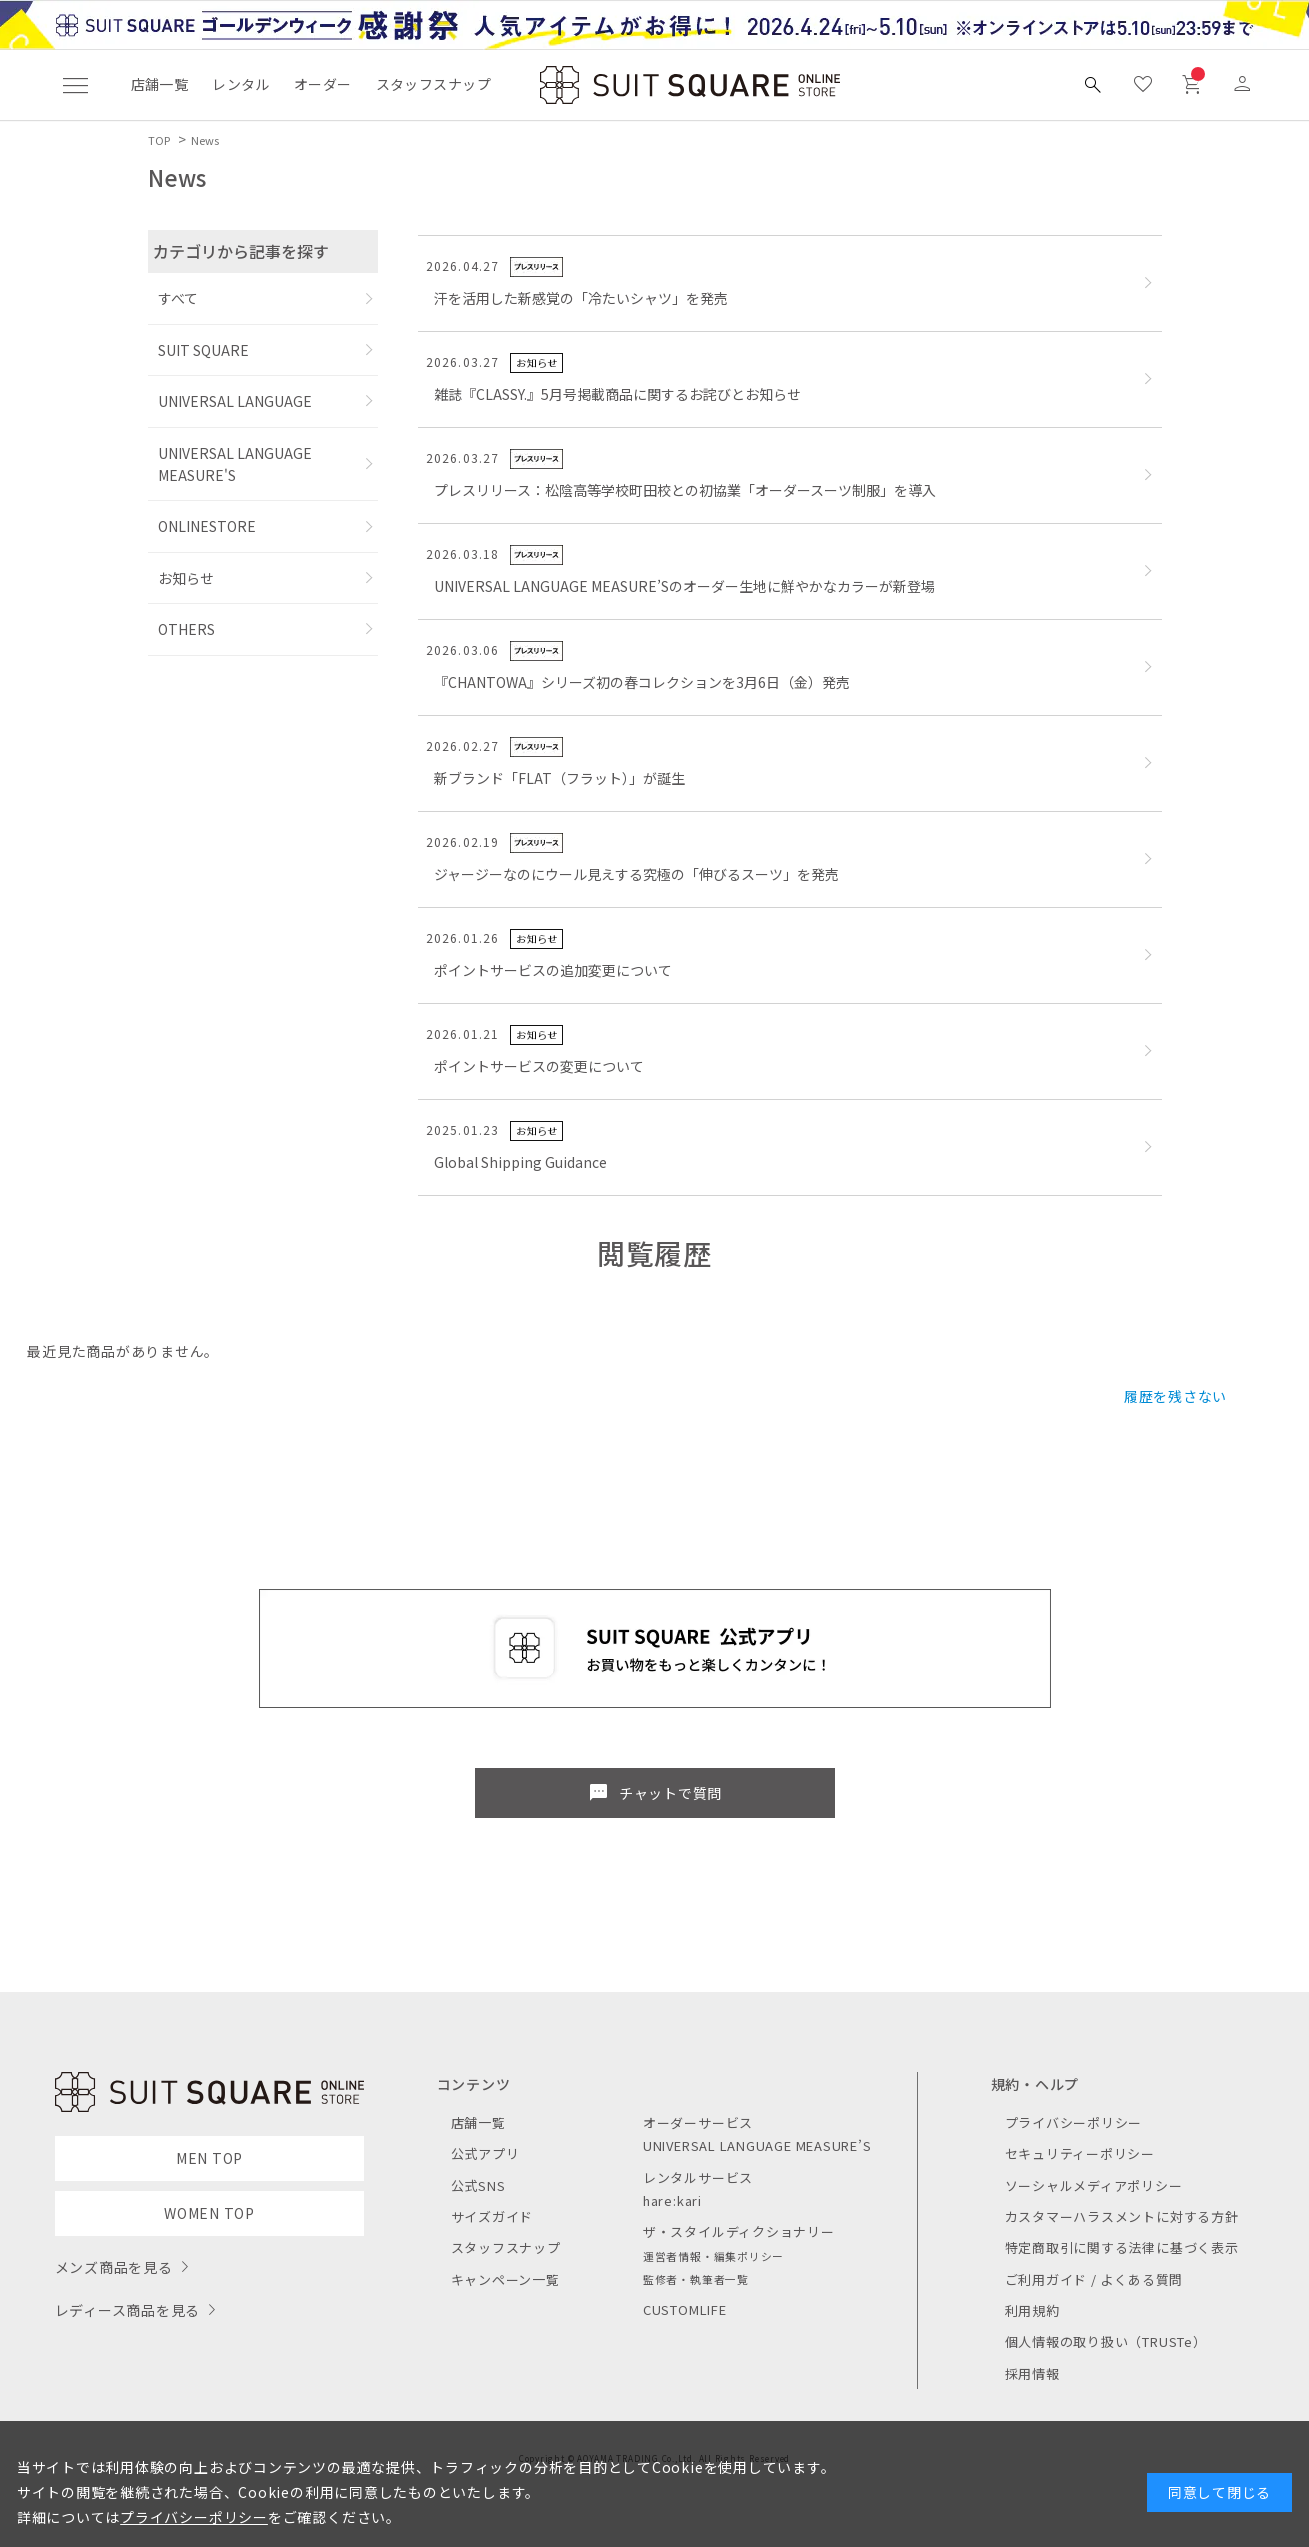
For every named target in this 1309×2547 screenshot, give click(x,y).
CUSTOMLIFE (685, 2309)
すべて (178, 298)
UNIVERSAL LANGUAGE (235, 401)
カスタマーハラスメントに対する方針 (1122, 2216)
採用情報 (1032, 2373)
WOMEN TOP (209, 2213)
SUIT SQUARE (203, 350)
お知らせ (186, 578)
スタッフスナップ (433, 84)
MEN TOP (209, 2158)
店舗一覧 (160, 84)
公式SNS (478, 2185)
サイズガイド (492, 2216)
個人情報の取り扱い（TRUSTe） (1106, 2341)
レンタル (241, 84)
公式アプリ (485, 2153)
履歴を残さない (1175, 1396)
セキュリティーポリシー (1080, 2153)
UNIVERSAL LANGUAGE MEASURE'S (235, 464)
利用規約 (1032, 2310)
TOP (159, 140)
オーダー (323, 84)
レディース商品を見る (128, 2310)
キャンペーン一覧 (505, 2279)
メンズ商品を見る (114, 2267)
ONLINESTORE (207, 526)
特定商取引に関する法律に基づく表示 (1122, 2247)
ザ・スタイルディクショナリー (739, 2231)
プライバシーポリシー (1074, 2122)
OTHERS (186, 629)
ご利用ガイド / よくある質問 (1094, 2279)
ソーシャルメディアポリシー (1094, 2185)
